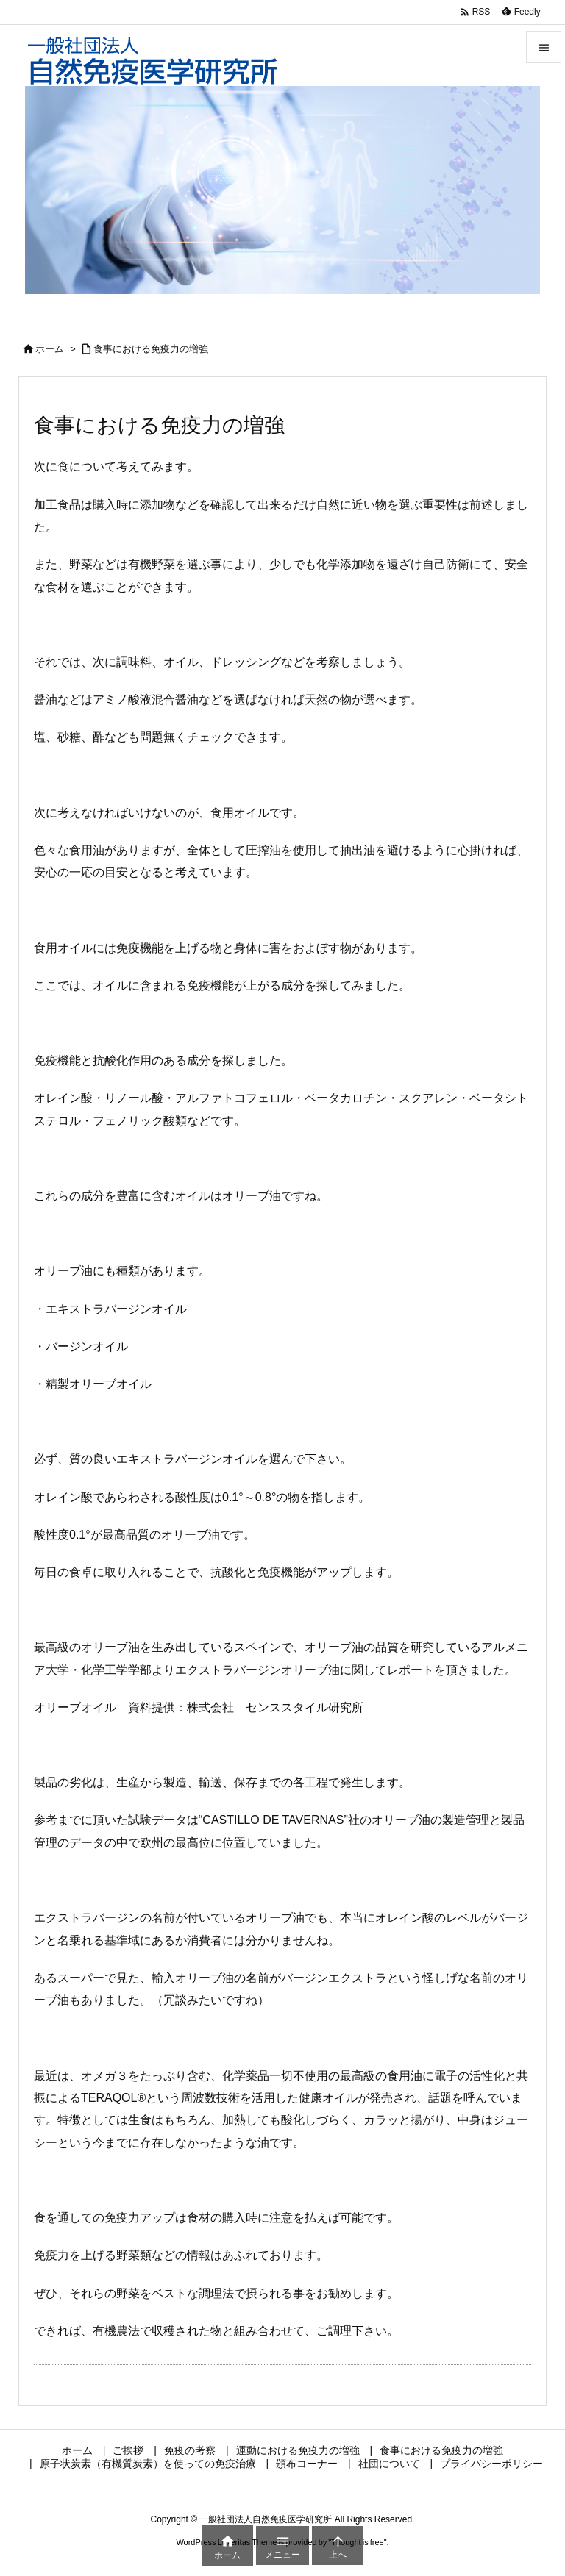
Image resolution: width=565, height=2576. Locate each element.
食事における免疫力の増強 (150, 348)
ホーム (49, 348)
